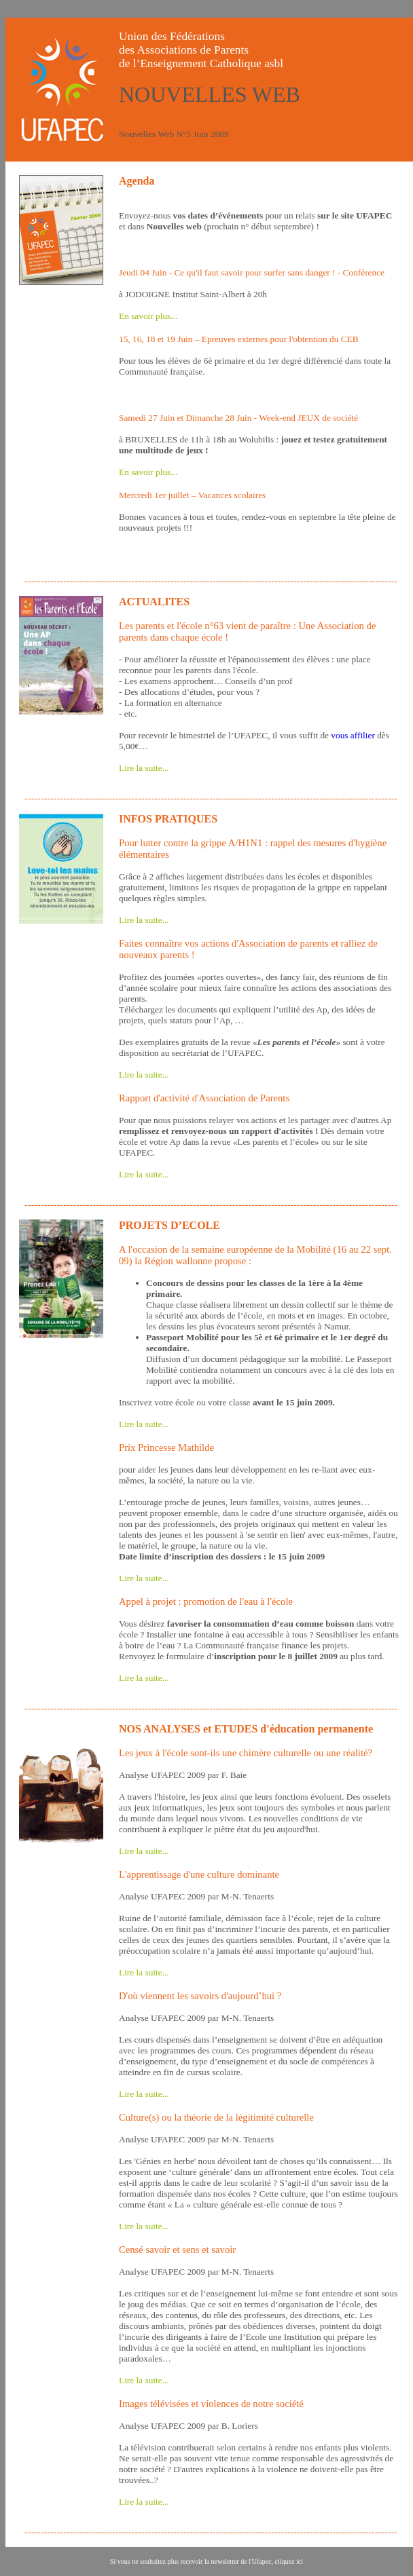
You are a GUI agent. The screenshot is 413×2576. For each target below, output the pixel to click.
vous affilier (353, 735)
